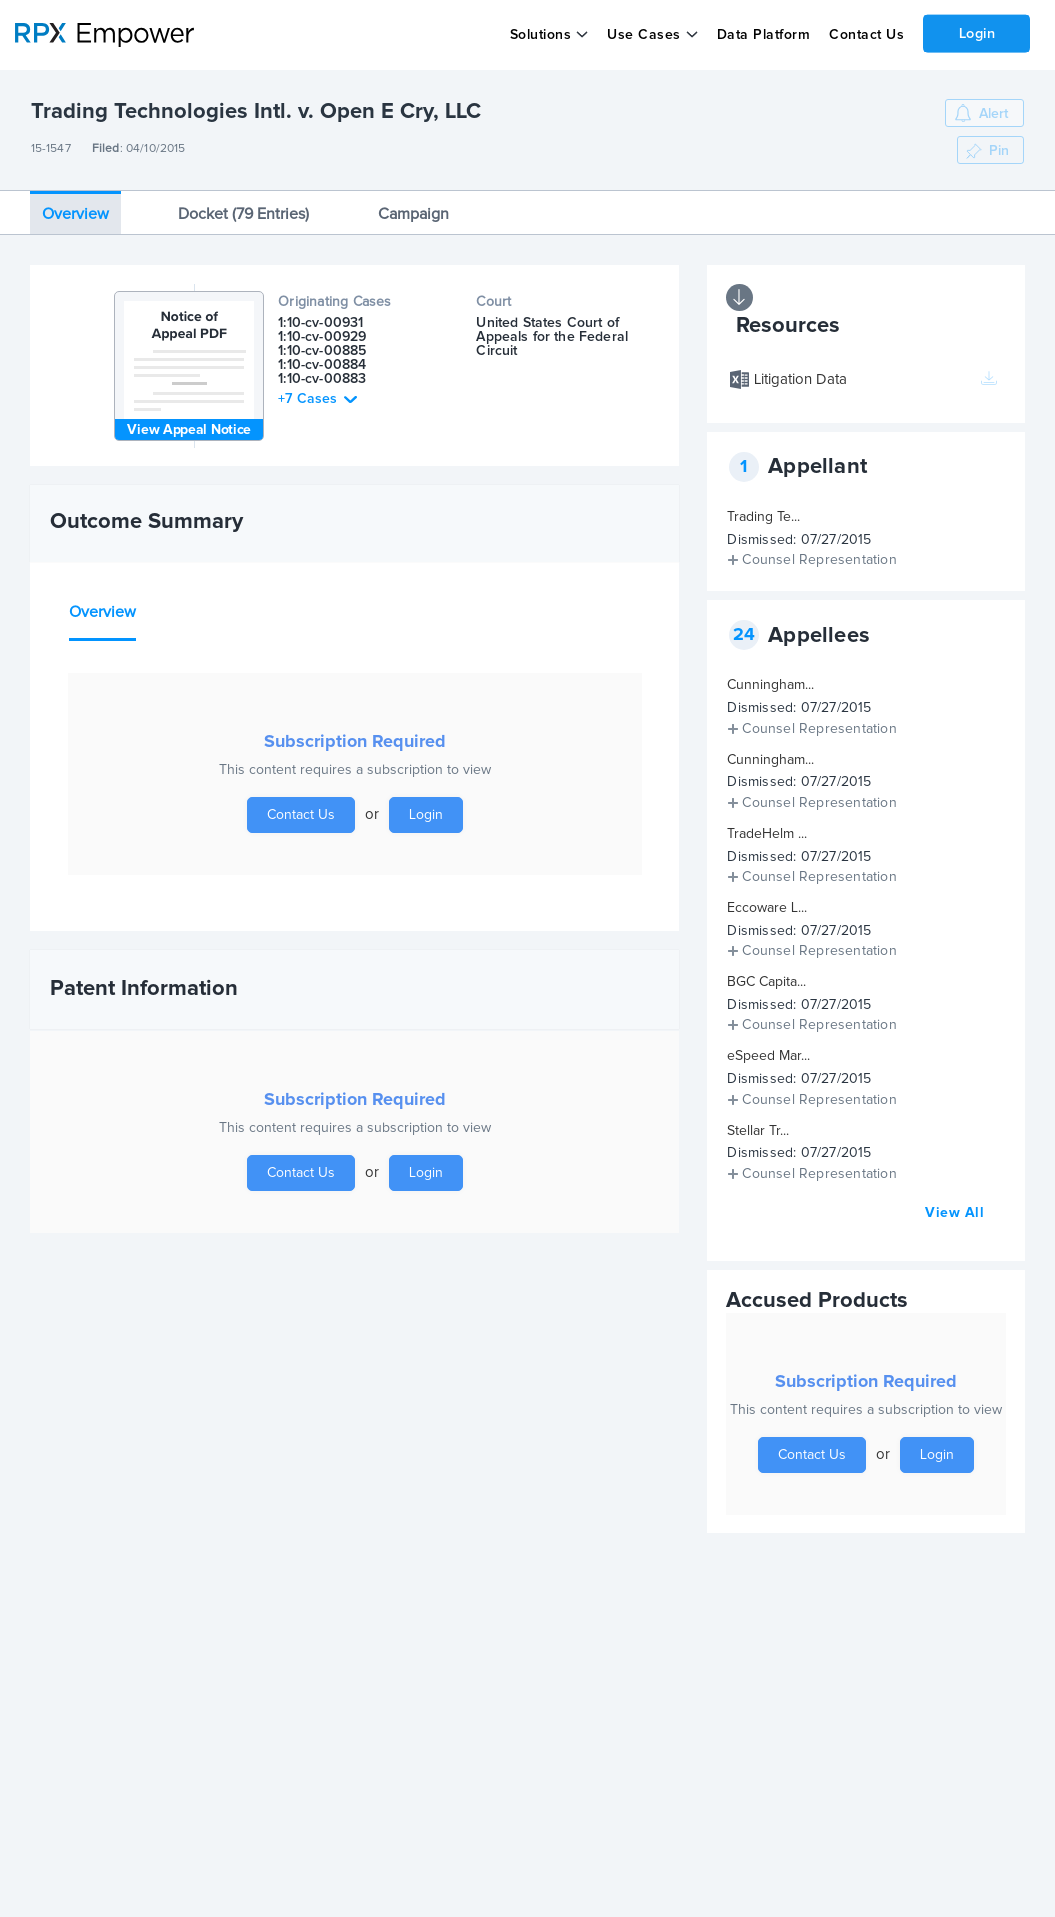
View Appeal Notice (189, 430)
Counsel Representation (819, 560)
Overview (75, 214)
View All (954, 1213)
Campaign (413, 214)
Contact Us (865, 35)
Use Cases (644, 35)
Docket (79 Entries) (243, 214)
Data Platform (763, 35)
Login (976, 33)
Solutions (540, 35)
